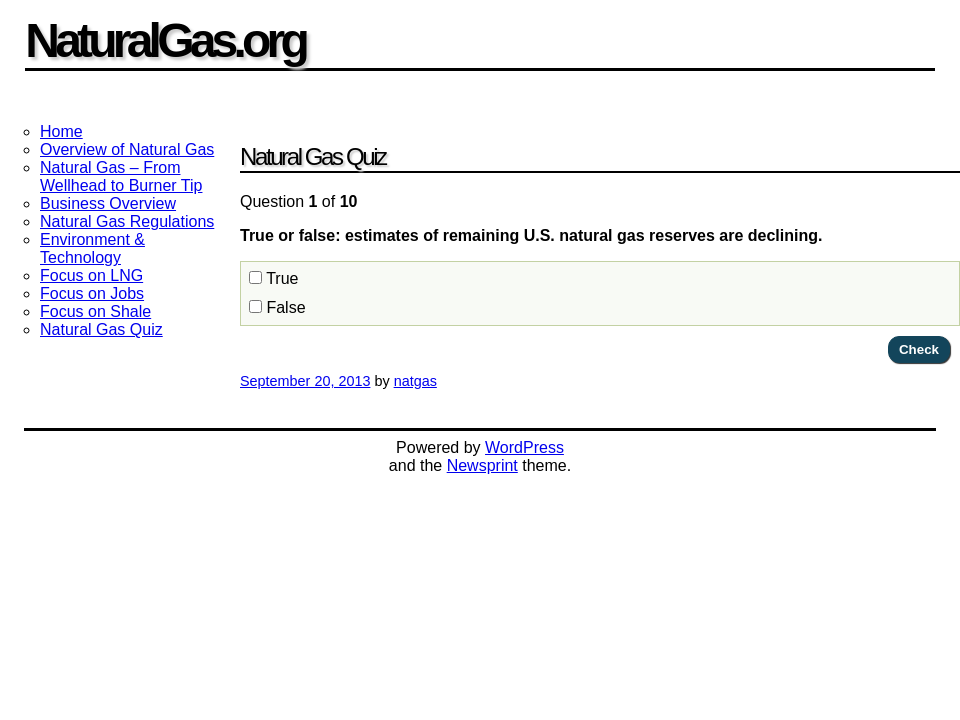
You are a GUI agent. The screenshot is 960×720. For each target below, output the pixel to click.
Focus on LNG (91, 275)
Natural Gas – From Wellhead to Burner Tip (121, 176)
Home (61, 131)
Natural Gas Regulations (127, 221)
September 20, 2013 (305, 381)
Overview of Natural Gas (127, 149)
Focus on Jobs (92, 293)
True (273, 278)
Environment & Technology (92, 248)
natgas (415, 381)
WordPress (524, 447)
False (277, 307)
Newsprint (482, 465)
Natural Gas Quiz (101, 329)
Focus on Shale (95, 311)
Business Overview (108, 203)
